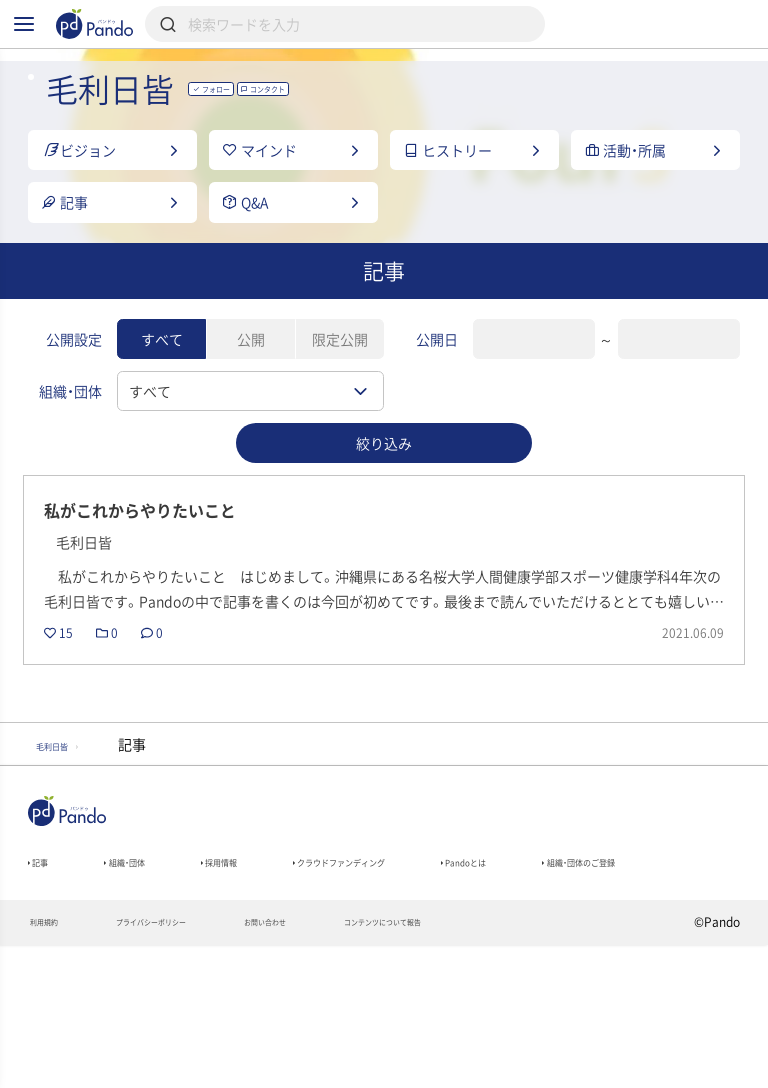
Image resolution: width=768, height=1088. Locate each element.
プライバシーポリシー (196, 1064)
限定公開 (340, 395)
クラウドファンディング (444, 965)
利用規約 (53, 1064)
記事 (45, 965)
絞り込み (384, 498)
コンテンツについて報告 (512, 1064)
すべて (162, 395)
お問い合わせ (351, 1064)
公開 (251, 395)
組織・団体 (154, 965)
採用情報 (276, 965)
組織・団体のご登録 (91, 993)
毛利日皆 (70, 838)
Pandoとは (619, 965)
